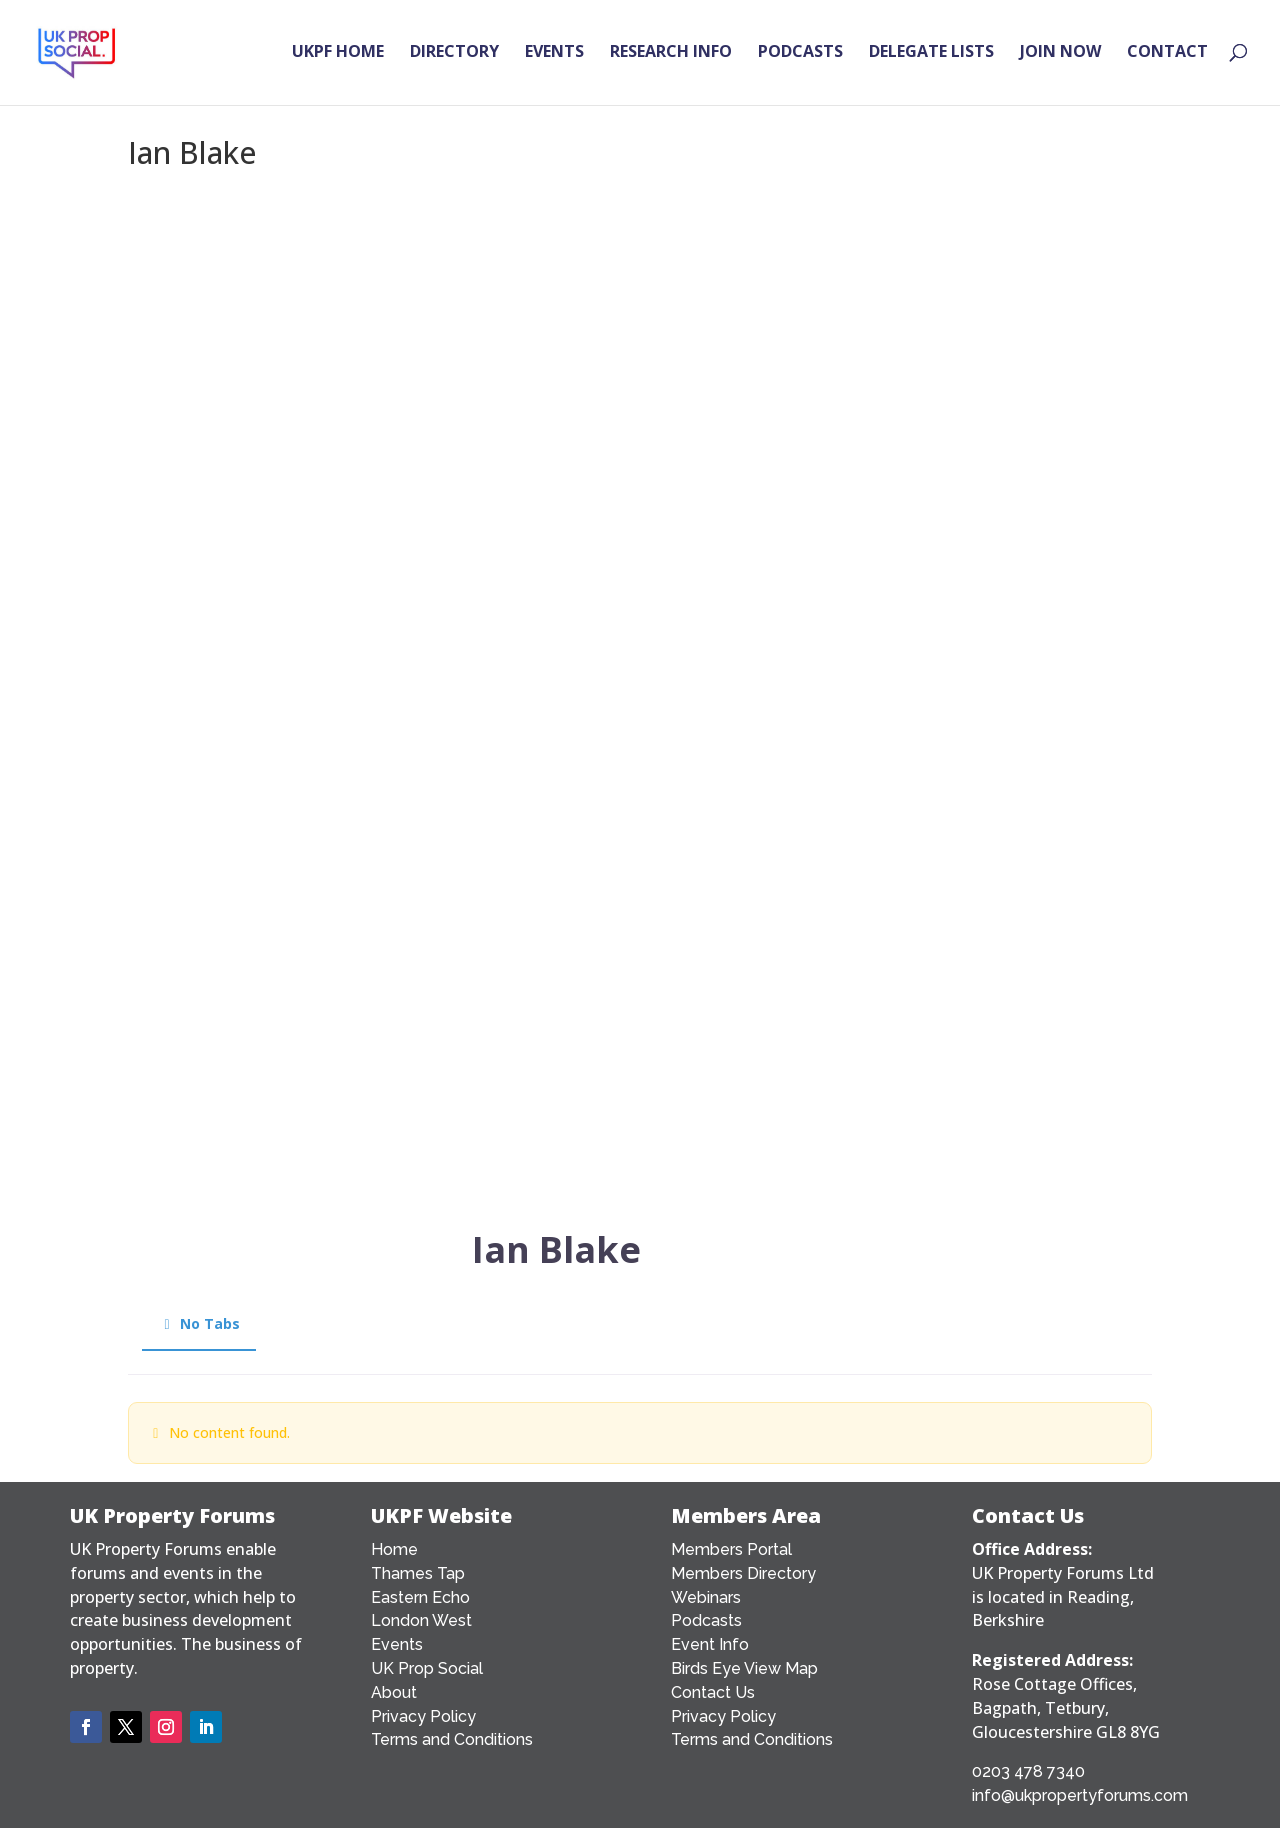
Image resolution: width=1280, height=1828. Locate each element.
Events (397, 1644)
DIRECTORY (454, 56)
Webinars (706, 1597)
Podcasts (706, 1620)
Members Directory (743, 1573)
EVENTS (554, 56)
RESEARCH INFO (671, 56)
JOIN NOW (1060, 56)
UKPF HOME (338, 56)
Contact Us (713, 1692)
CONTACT (1167, 56)
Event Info (710, 1644)
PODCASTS (800, 56)
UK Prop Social (427, 1668)
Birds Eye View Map (744, 1668)
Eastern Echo (420, 1597)
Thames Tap (418, 1573)
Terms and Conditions (452, 1739)
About (394, 1692)
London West (421, 1620)
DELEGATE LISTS (931, 56)
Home (394, 1549)
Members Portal (731, 1549)
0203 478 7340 (1028, 1771)
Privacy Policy (423, 1716)
